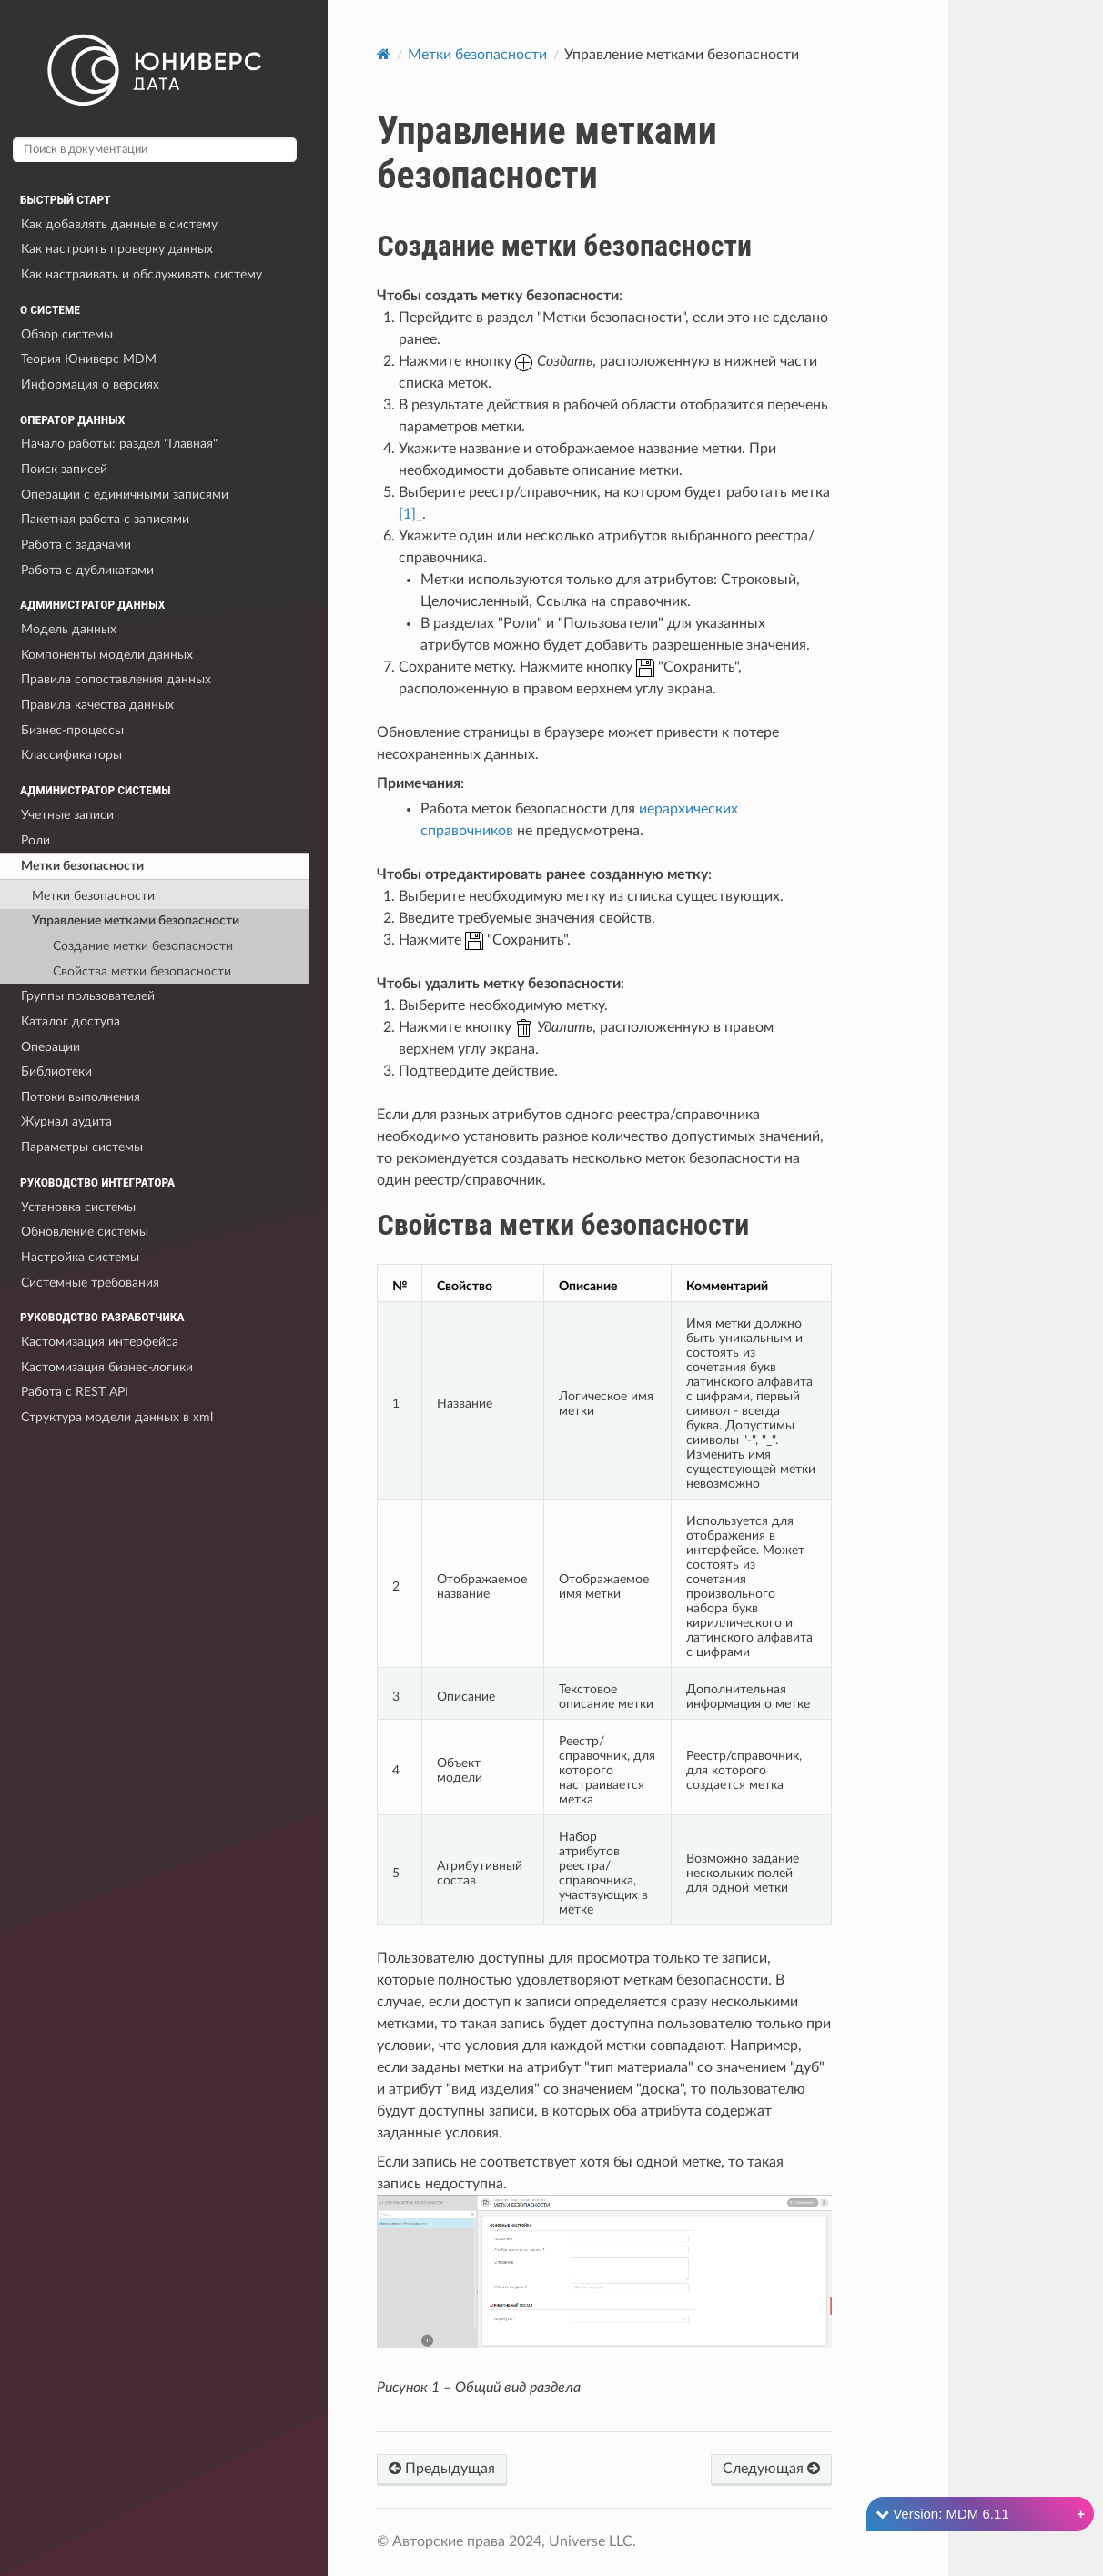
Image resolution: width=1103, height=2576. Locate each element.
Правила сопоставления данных (116, 679)
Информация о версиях (90, 384)
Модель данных (68, 629)
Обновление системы (84, 1231)
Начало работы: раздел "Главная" (119, 443)
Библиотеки (56, 1071)
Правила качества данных (97, 705)
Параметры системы (82, 1147)
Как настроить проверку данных (117, 249)
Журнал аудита (66, 1121)
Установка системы (78, 1207)
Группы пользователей (88, 996)
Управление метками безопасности (135, 920)
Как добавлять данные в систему (119, 224)
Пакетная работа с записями (105, 519)
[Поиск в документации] (155, 149)
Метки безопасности (82, 866)
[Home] (383, 54)
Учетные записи (67, 815)
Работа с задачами (76, 544)
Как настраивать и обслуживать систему (141, 274)
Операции (50, 1047)
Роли (35, 840)
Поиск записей (64, 469)
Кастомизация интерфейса (99, 1342)
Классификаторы (71, 755)
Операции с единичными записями (124, 494)
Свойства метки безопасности (142, 971)
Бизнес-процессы (72, 730)
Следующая (771, 2468)
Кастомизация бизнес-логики (107, 1367)
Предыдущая (442, 2468)
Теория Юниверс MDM (89, 359)
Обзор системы (67, 334)
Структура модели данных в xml (117, 1417)
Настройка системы (80, 1257)
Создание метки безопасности (143, 946)
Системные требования (90, 1282)
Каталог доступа (70, 1021)
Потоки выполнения (80, 1097)
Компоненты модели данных (107, 655)
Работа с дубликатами (87, 570)
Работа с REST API (74, 1392)
